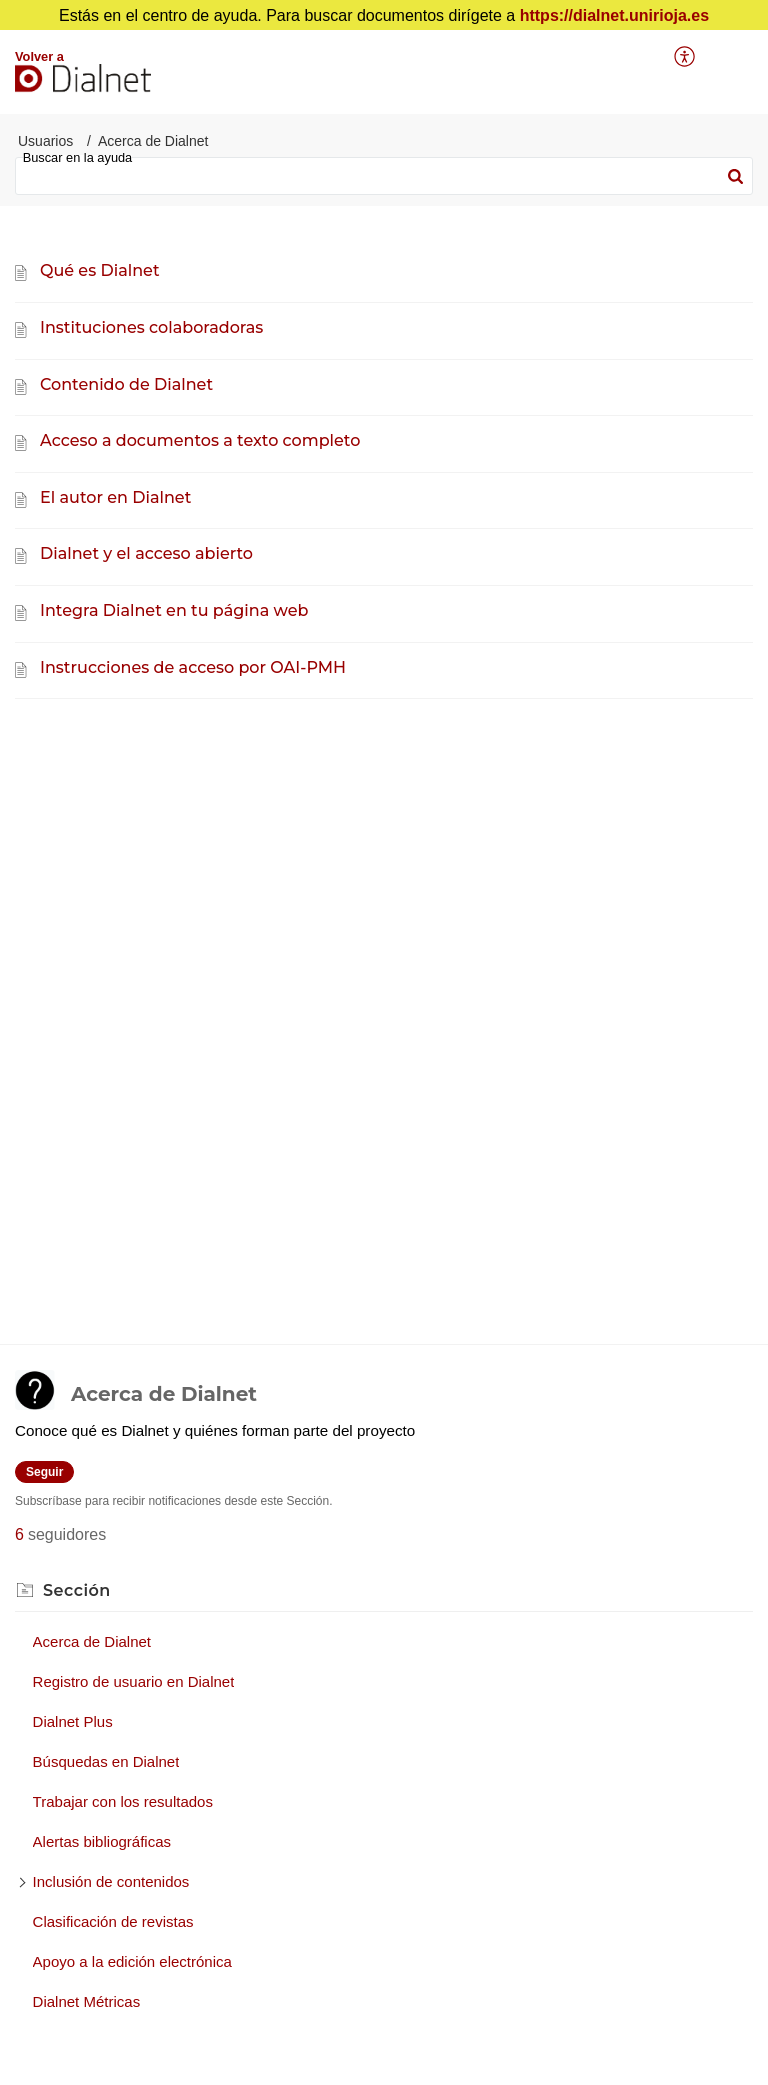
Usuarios (45, 141)
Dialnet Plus (73, 1721)
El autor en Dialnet (115, 497)
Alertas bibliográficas (102, 1841)
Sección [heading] (77, 1590)
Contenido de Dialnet (126, 384)
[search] (384, 176)
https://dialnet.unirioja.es (614, 15)
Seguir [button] (44, 1472)
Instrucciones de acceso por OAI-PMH (193, 667)
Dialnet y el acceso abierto (146, 553)
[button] (685, 57)
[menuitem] (685, 57)
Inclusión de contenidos (111, 1881)
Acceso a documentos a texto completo (200, 440)
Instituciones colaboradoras (151, 327)
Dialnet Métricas (87, 2001)
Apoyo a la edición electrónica (132, 1961)
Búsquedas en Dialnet (106, 1761)
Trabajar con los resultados (123, 1801)
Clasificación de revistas (113, 1921)
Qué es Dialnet (100, 270)
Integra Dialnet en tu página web (174, 610)
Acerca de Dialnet (92, 1641)
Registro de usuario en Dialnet (134, 1681)
